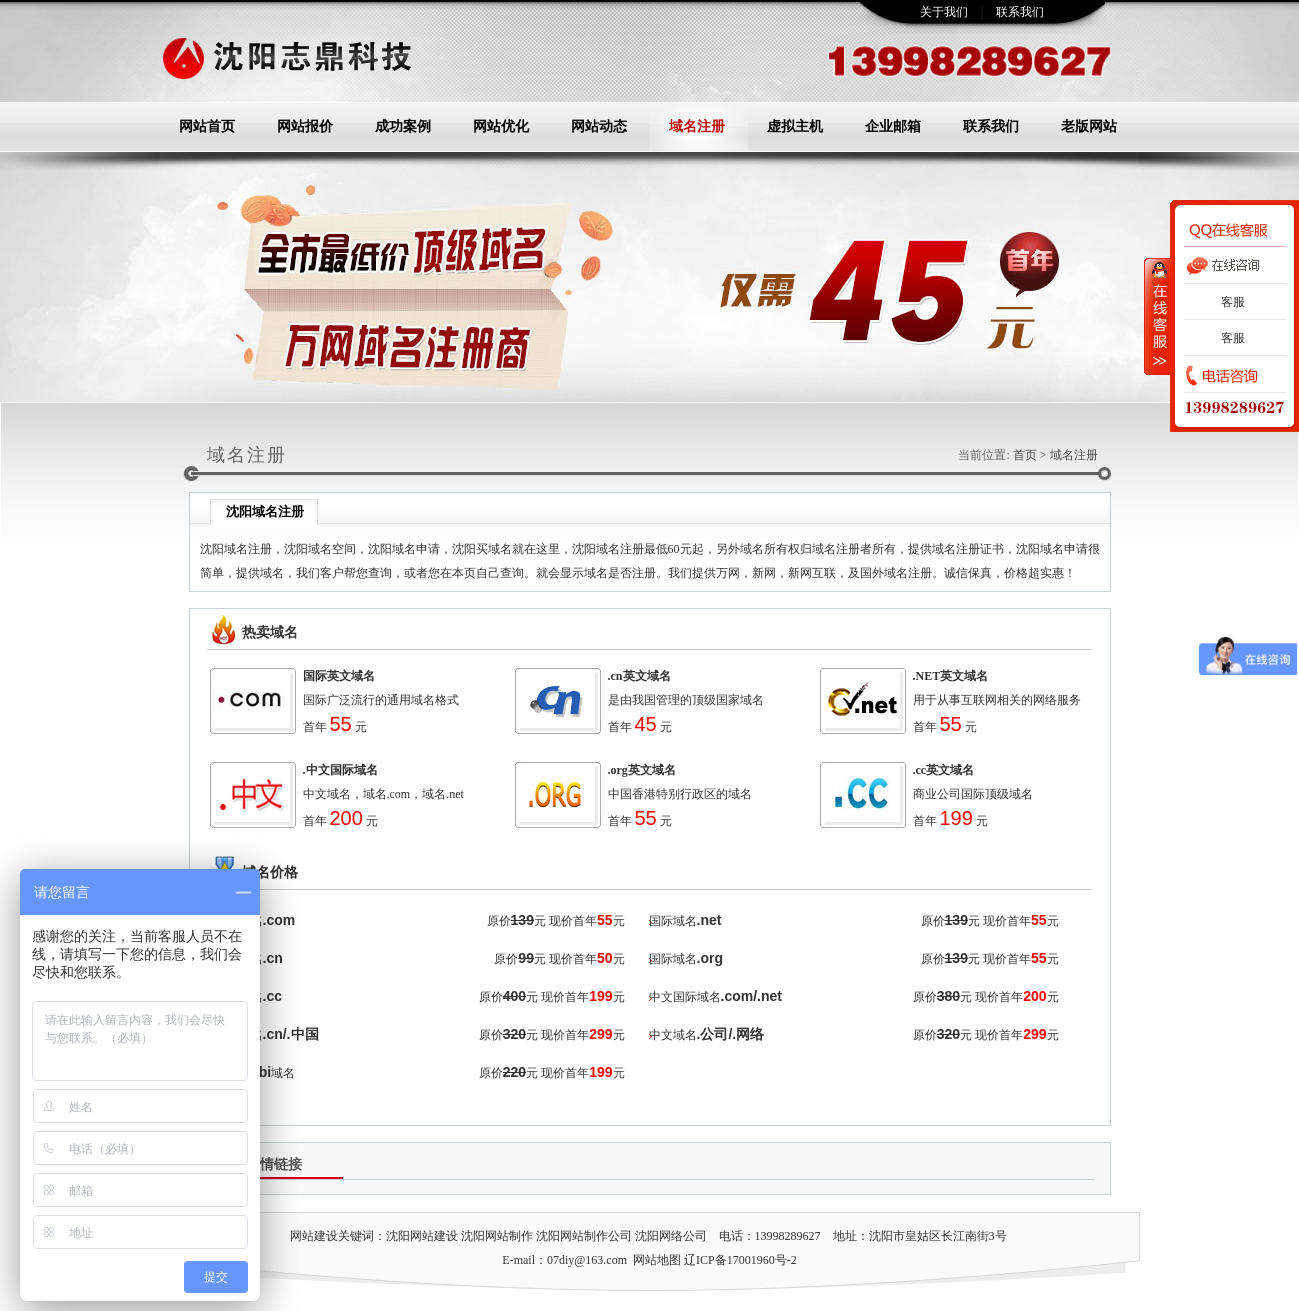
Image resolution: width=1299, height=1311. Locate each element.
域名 (423, 700)
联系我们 (1020, 12)
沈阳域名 (308, 549)
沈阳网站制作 (497, 1236)
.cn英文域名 (639, 676)
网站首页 (207, 126)
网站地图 (657, 1260)
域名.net (443, 794)
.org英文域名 (642, 770)
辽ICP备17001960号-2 (740, 1260)
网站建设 (314, 1236)
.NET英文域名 (951, 676)
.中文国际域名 (340, 770)
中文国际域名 (685, 997)
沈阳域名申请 (404, 549)
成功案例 (403, 126)
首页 (1025, 455)
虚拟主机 (795, 126)
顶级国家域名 (728, 700)
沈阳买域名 (482, 549)
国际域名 (673, 921)
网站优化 (501, 126)
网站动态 (599, 126)
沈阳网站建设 (422, 1236)
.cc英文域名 (944, 770)
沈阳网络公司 (671, 1236)
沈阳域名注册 (236, 549)
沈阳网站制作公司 (584, 1236)
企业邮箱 (893, 126)
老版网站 (1089, 126)
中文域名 (327, 794)
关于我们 (944, 12)
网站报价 (305, 126)
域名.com (387, 794)
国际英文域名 (339, 676)
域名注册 (697, 126)
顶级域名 (1009, 794)
